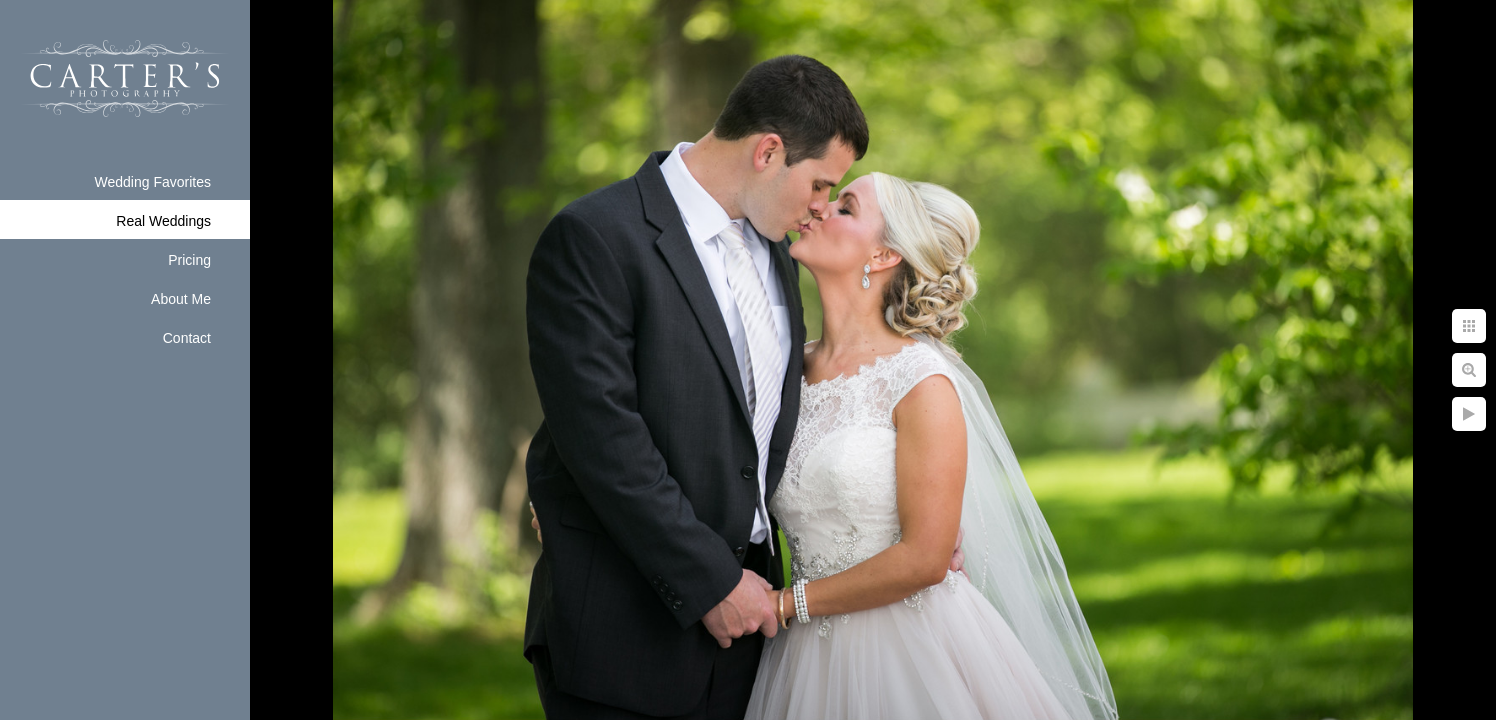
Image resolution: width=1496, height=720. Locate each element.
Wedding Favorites (153, 182)
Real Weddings (163, 221)
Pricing (189, 260)
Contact (187, 338)
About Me (181, 299)
